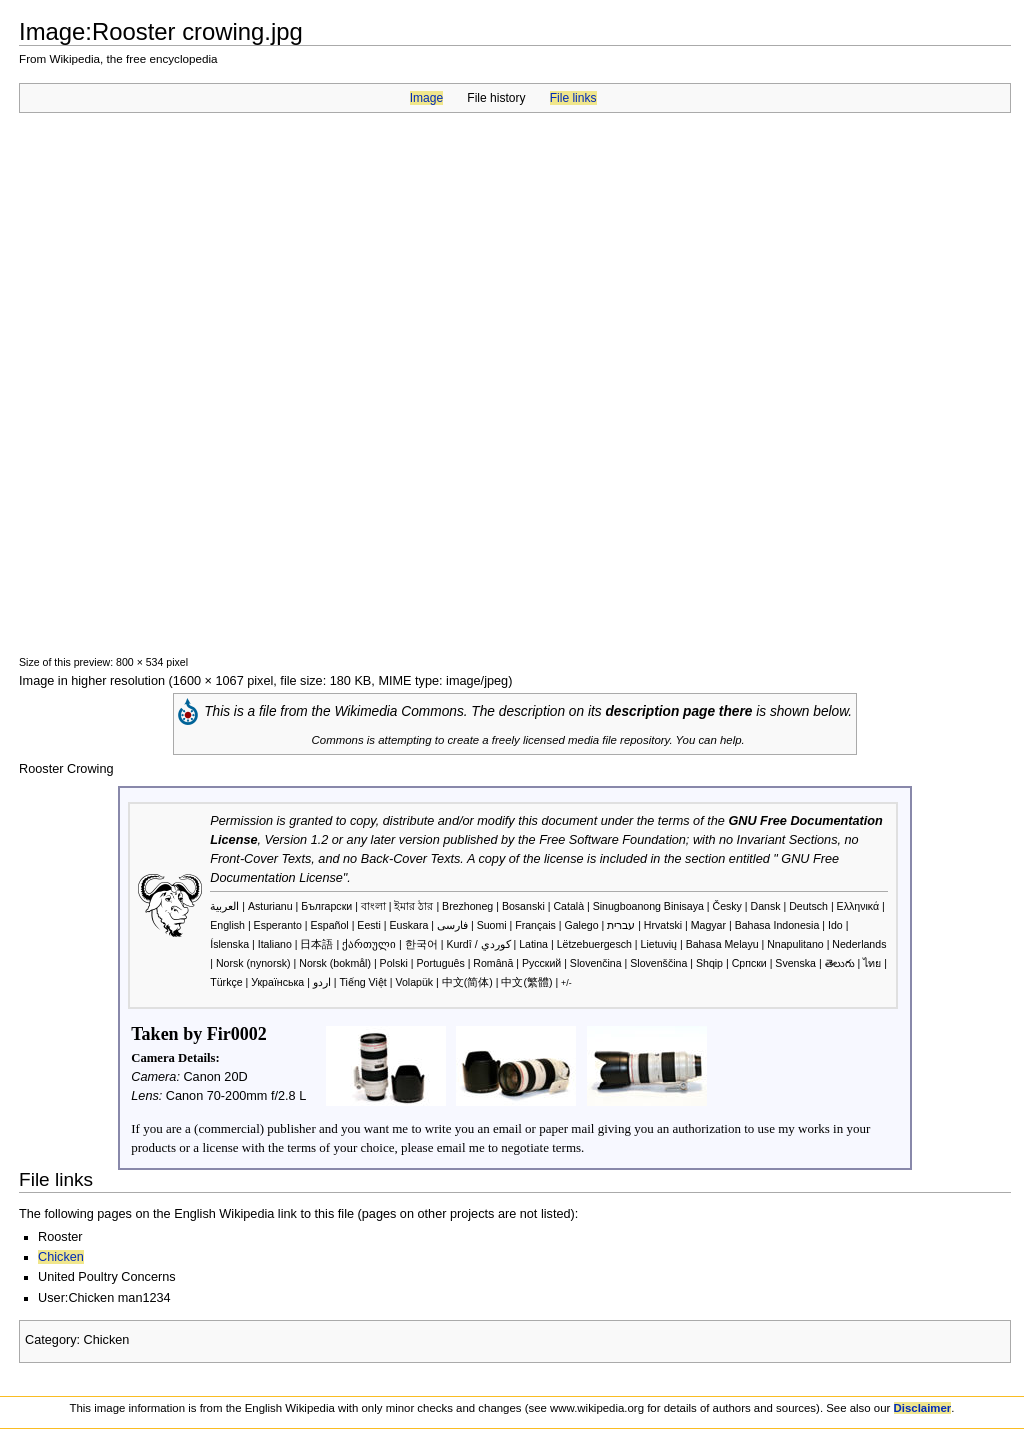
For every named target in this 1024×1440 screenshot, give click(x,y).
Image (426, 98)
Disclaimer (923, 1408)
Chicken (61, 1257)
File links (573, 98)
